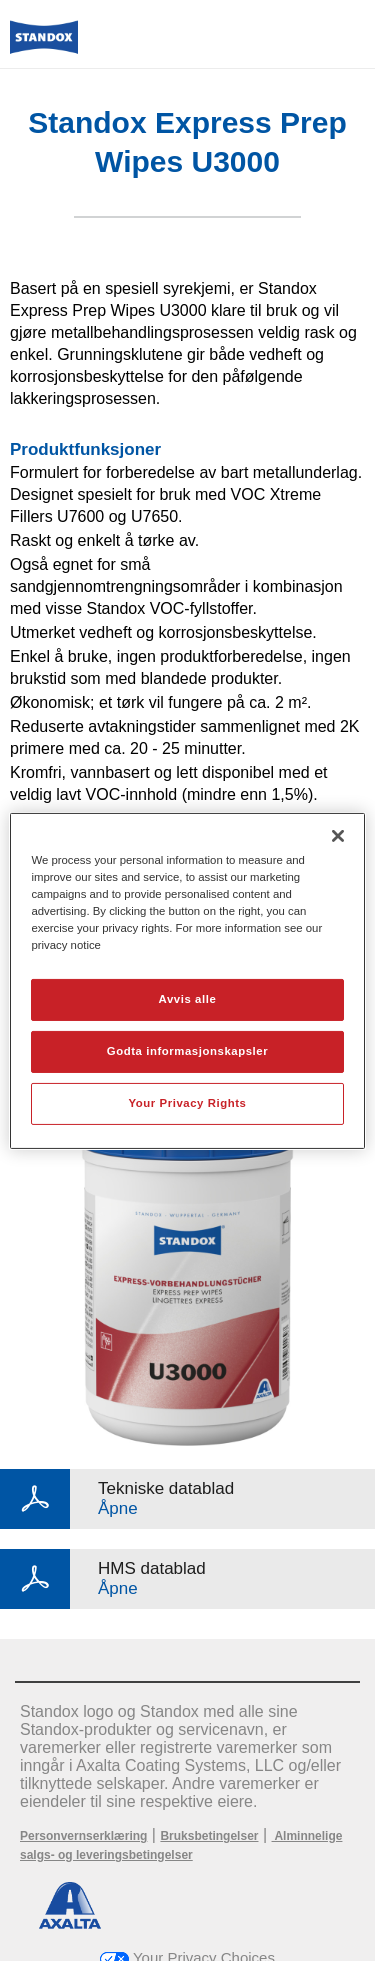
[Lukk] (338, 835)
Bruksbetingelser (209, 1836)
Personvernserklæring (83, 1836)
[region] (187, 980)
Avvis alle (188, 999)
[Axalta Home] (44, 45)
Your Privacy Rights (187, 1103)
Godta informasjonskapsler (188, 1051)
